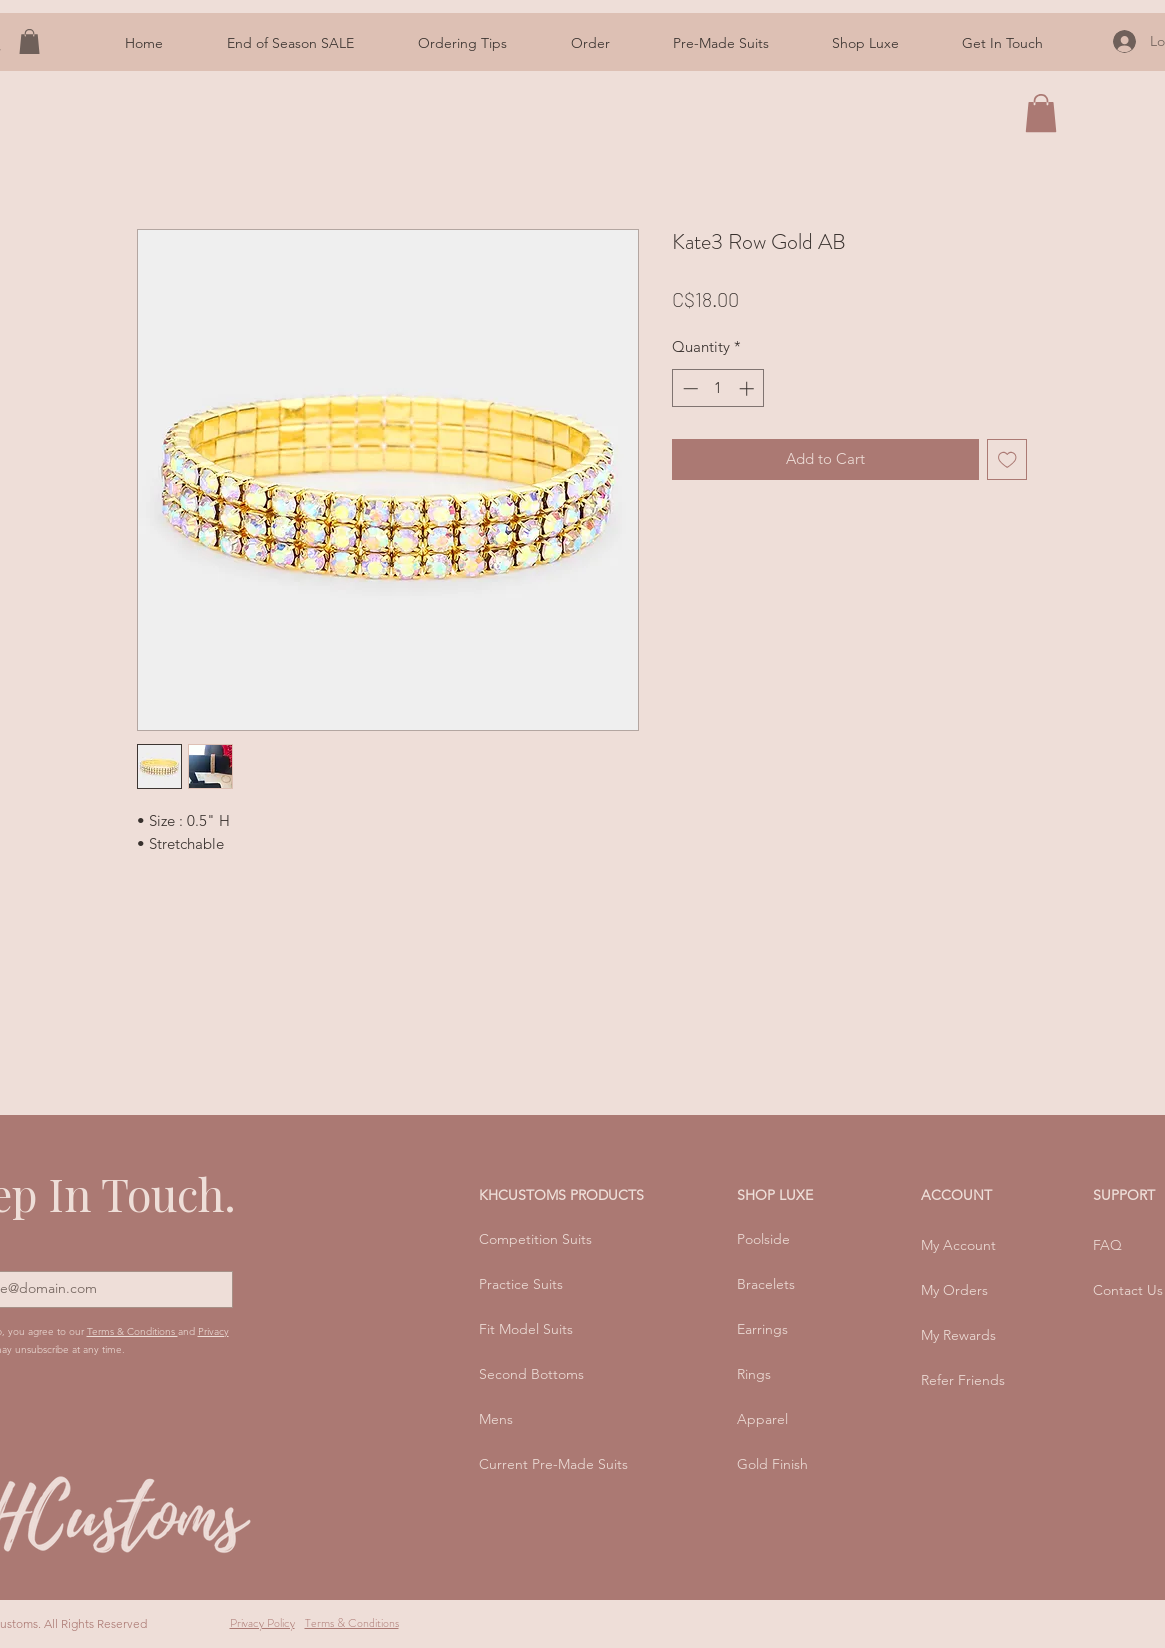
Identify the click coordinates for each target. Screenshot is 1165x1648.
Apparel (762, 1419)
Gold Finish (772, 1464)
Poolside (763, 1239)
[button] (462, 43)
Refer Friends (963, 1380)
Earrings (762, 1329)
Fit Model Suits (526, 1329)
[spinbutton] (718, 388)
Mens (496, 1419)
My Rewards (958, 1335)
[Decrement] (688, 388)
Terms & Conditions (132, 1331)
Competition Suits (535, 1239)
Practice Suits (521, 1284)
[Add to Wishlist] (1007, 459)
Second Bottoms (531, 1374)
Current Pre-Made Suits (553, 1464)
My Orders (954, 1290)
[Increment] (748, 388)
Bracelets (766, 1284)
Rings (754, 1374)
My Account (958, 1245)
